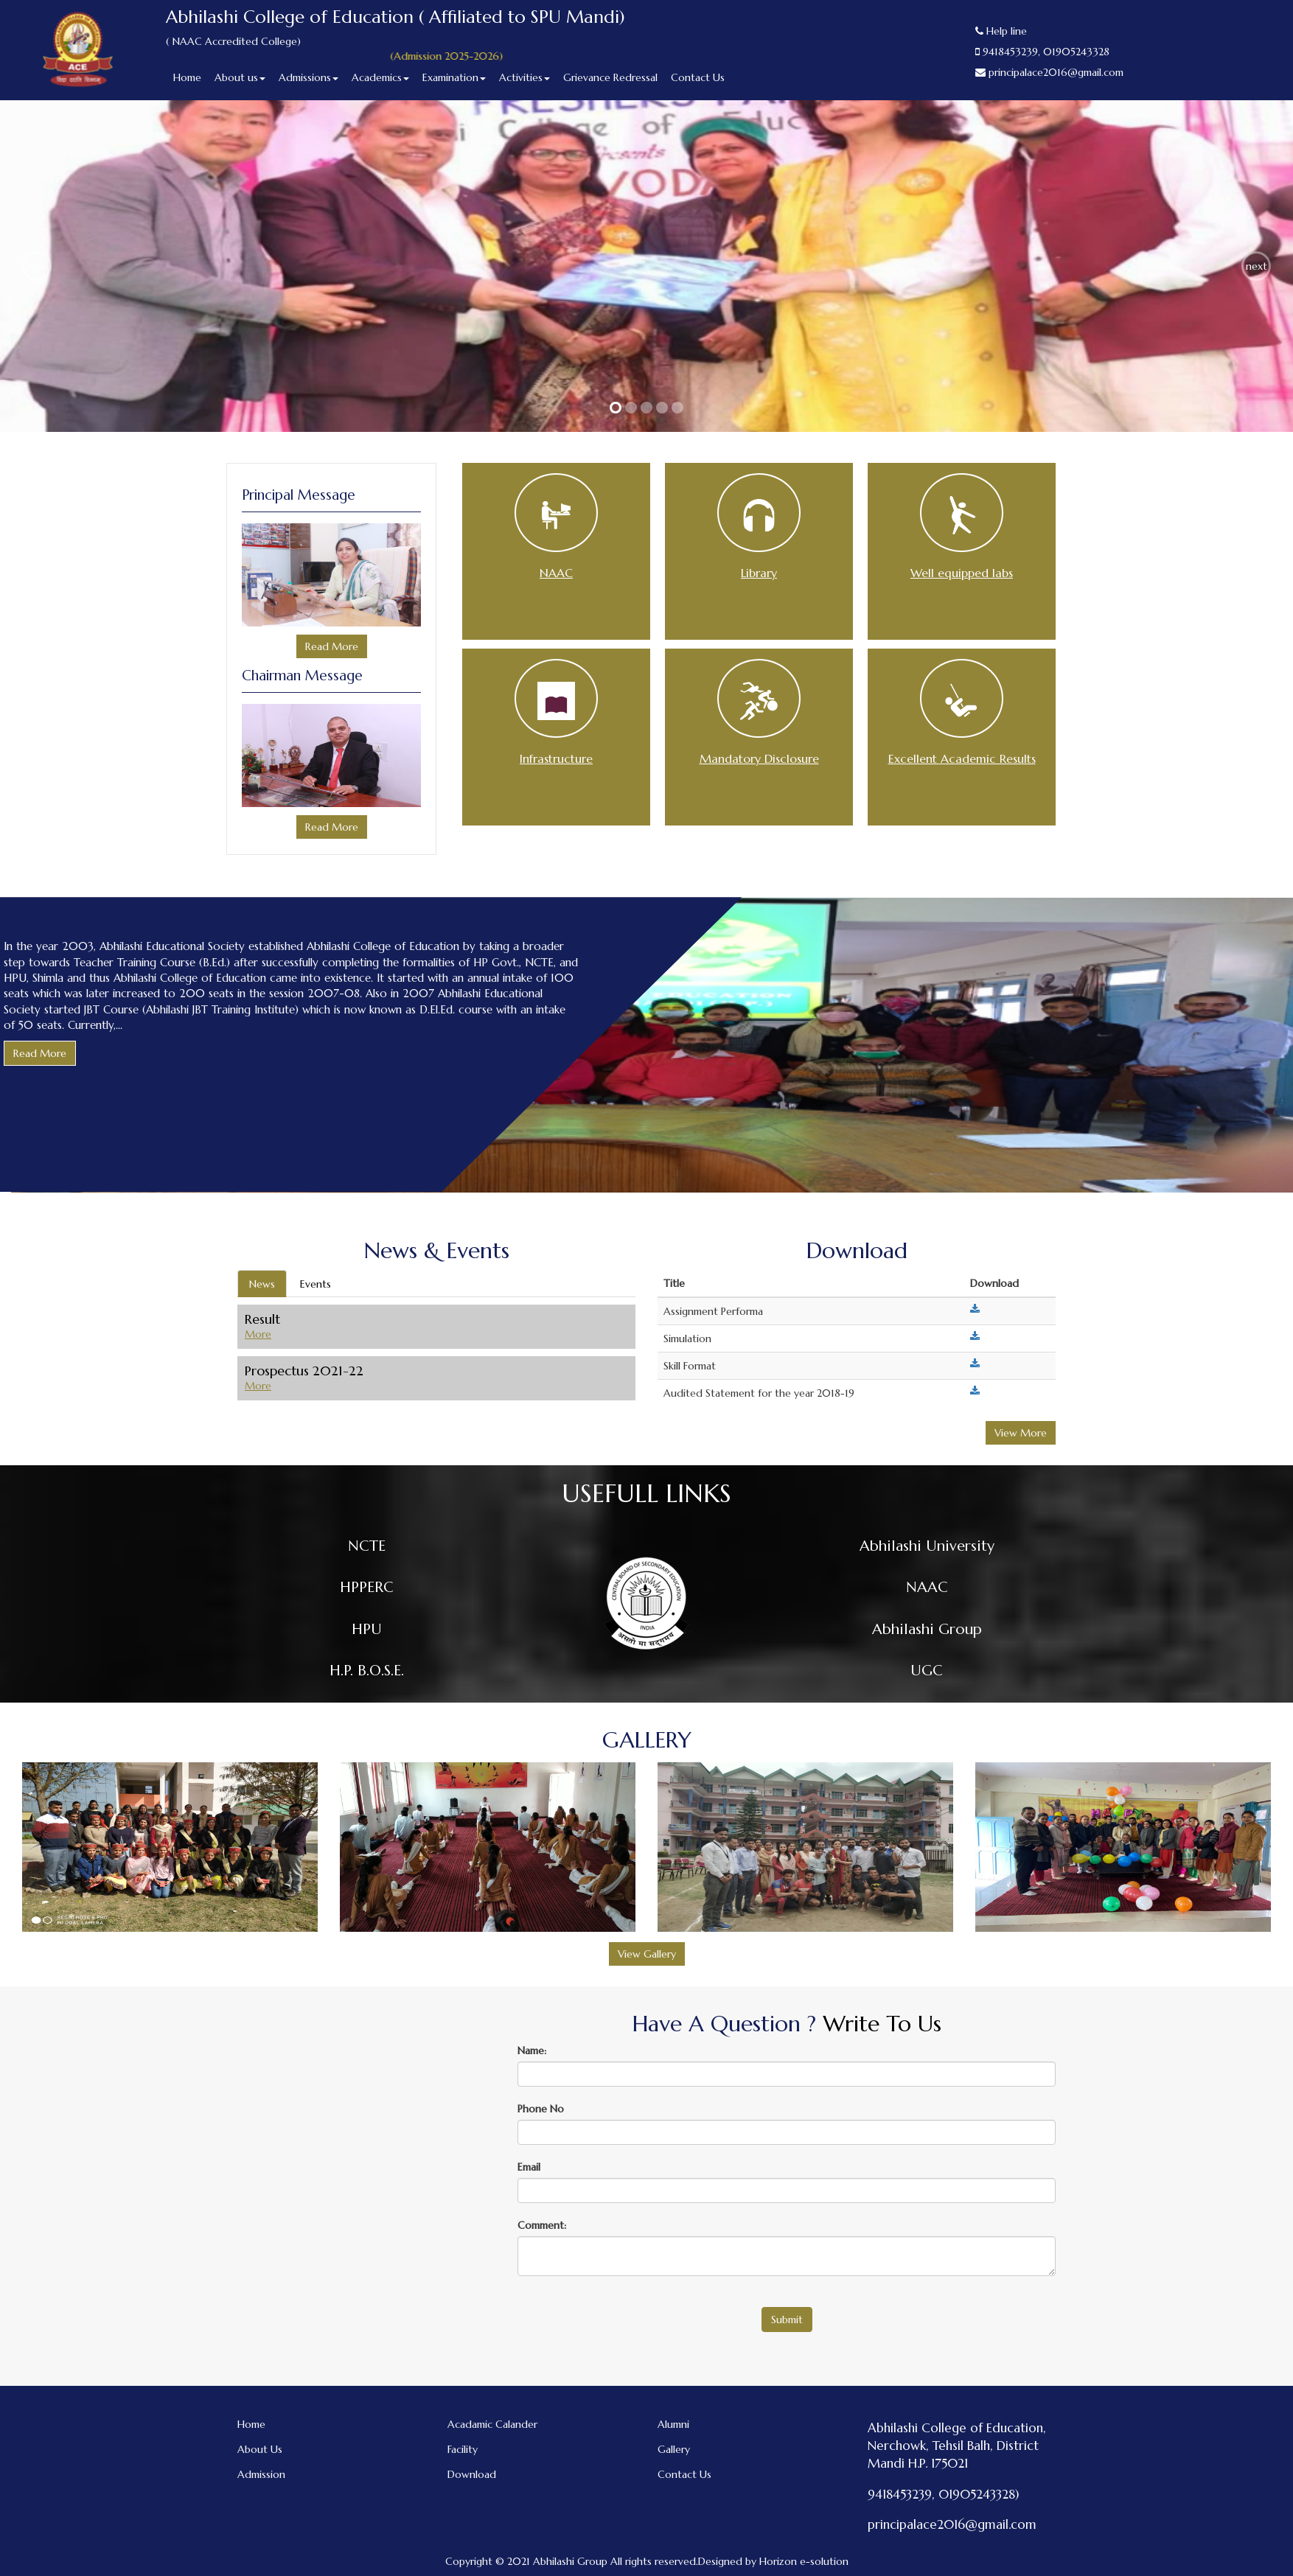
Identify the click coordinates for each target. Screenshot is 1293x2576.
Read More (331, 646)
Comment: (541, 2225)
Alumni (673, 2424)
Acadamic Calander (492, 2424)
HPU (367, 1629)
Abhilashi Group (927, 1629)
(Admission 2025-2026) (464, 56)
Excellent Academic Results (962, 758)
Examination (454, 77)
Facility (462, 2449)
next (1256, 266)
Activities (524, 77)
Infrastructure (556, 758)
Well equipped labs (961, 572)
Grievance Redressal (610, 77)
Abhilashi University (927, 1546)
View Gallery (647, 1954)
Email (528, 2167)
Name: (531, 2050)
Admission (261, 2474)
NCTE (367, 1546)
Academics (380, 77)
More (258, 1334)
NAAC (556, 572)
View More (1020, 1432)
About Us (259, 2449)
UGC (926, 1670)
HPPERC (367, 1587)
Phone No (540, 2108)
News (262, 1284)
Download (471, 2474)
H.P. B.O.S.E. (367, 1670)
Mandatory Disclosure (759, 758)
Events (315, 1284)
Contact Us (698, 77)
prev (37, 266)
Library (759, 572)
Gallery (674, 2449)
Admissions (308, 77)
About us (240, 77)
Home (187, 77)
